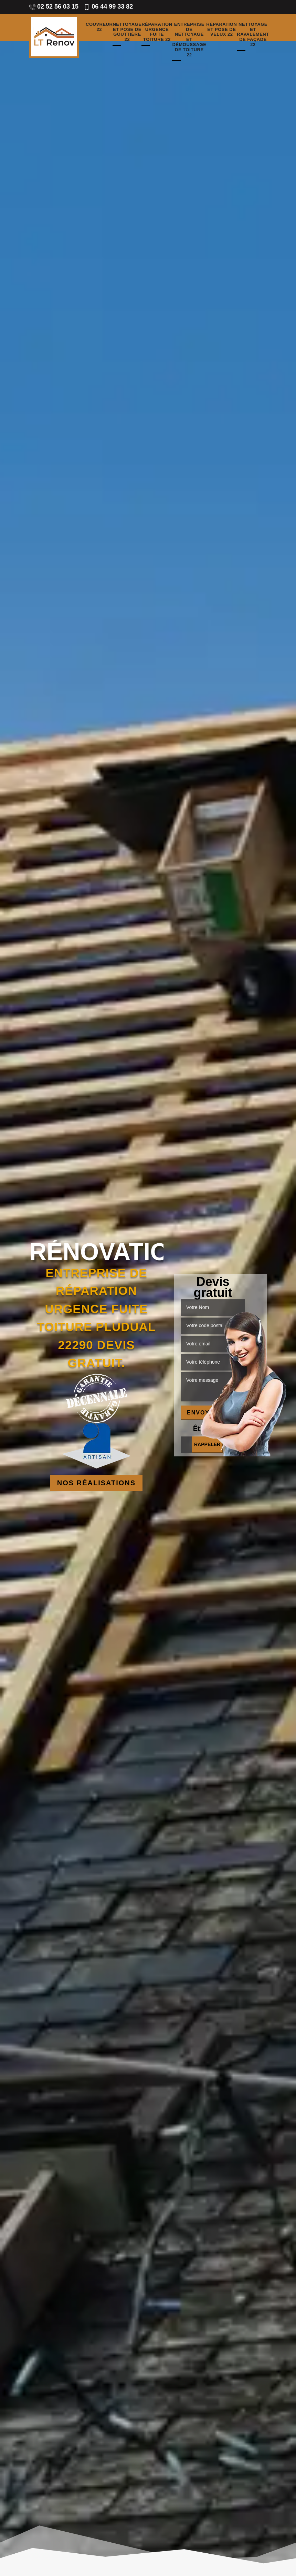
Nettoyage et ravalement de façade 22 (253, 34)
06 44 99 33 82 (108, 6)
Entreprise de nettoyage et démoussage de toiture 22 (189, 40)
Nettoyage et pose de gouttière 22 (127, 32)
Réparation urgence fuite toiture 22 (156, 32)
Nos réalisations (96, 1483)
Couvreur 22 (99, 27)
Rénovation (96, 1252)
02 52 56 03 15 (53, 6)
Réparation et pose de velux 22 (221, 29)
